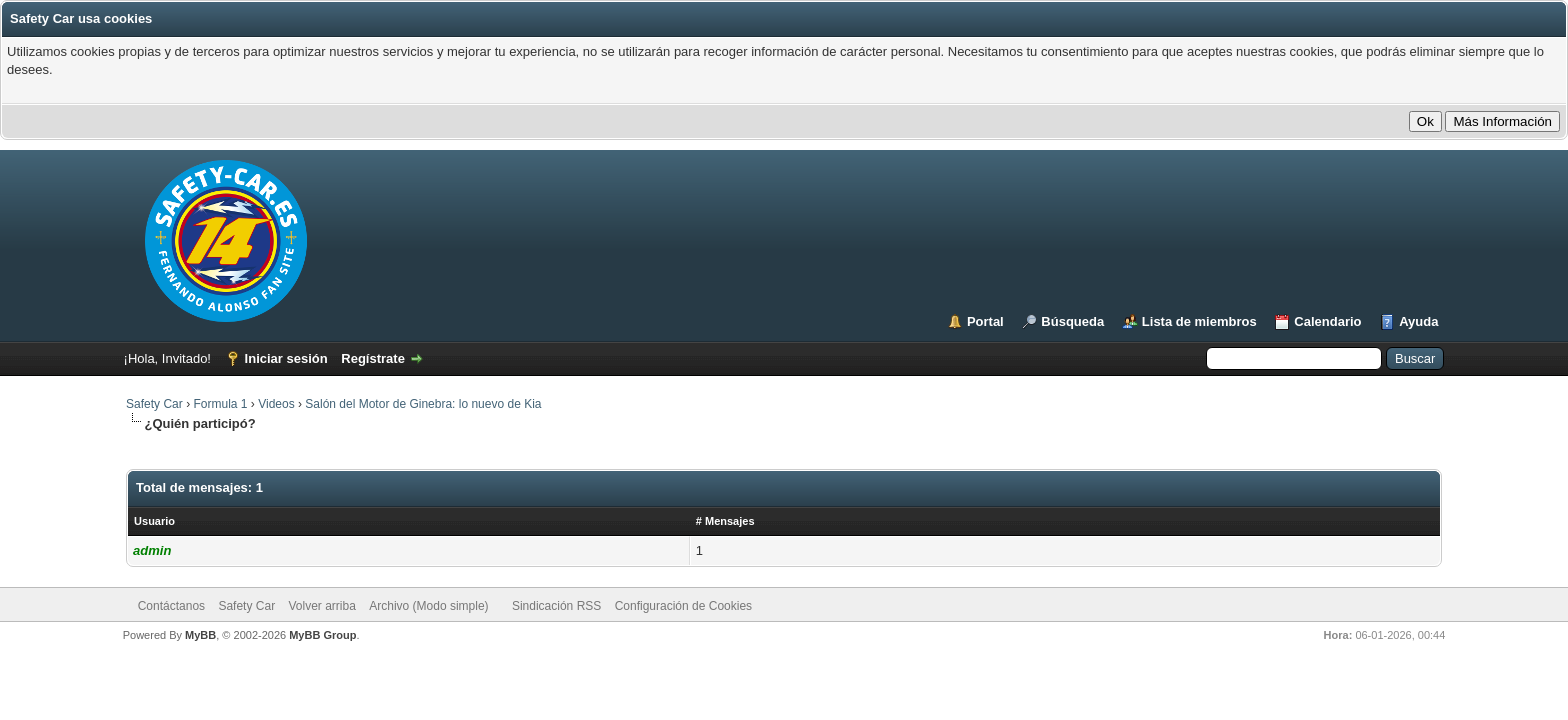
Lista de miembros (1199, 321)
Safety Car (154, 404)
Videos (276, 404)
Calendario (1327, 321)
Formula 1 (220, 404)
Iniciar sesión (286, 358)
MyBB (200, 635)
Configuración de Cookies (683, 606)
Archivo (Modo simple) (428, 606)
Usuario (154, 521)
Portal (985, 321)
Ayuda (1418, 321)
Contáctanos (171, 606)
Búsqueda (1072, 321)
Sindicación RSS (556, 606)
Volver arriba (321, 606)
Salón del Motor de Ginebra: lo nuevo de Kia (423, 404)
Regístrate (373, 358)
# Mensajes (725, 521)
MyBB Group (322, 635)
